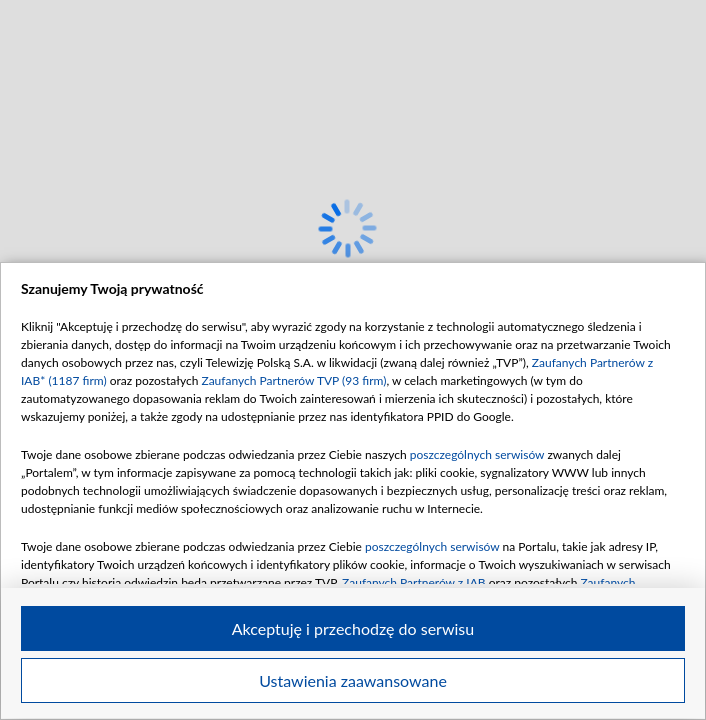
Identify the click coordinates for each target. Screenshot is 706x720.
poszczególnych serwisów (477, 454)
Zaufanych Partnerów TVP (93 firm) (293, 380)
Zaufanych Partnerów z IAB (414, 582)
